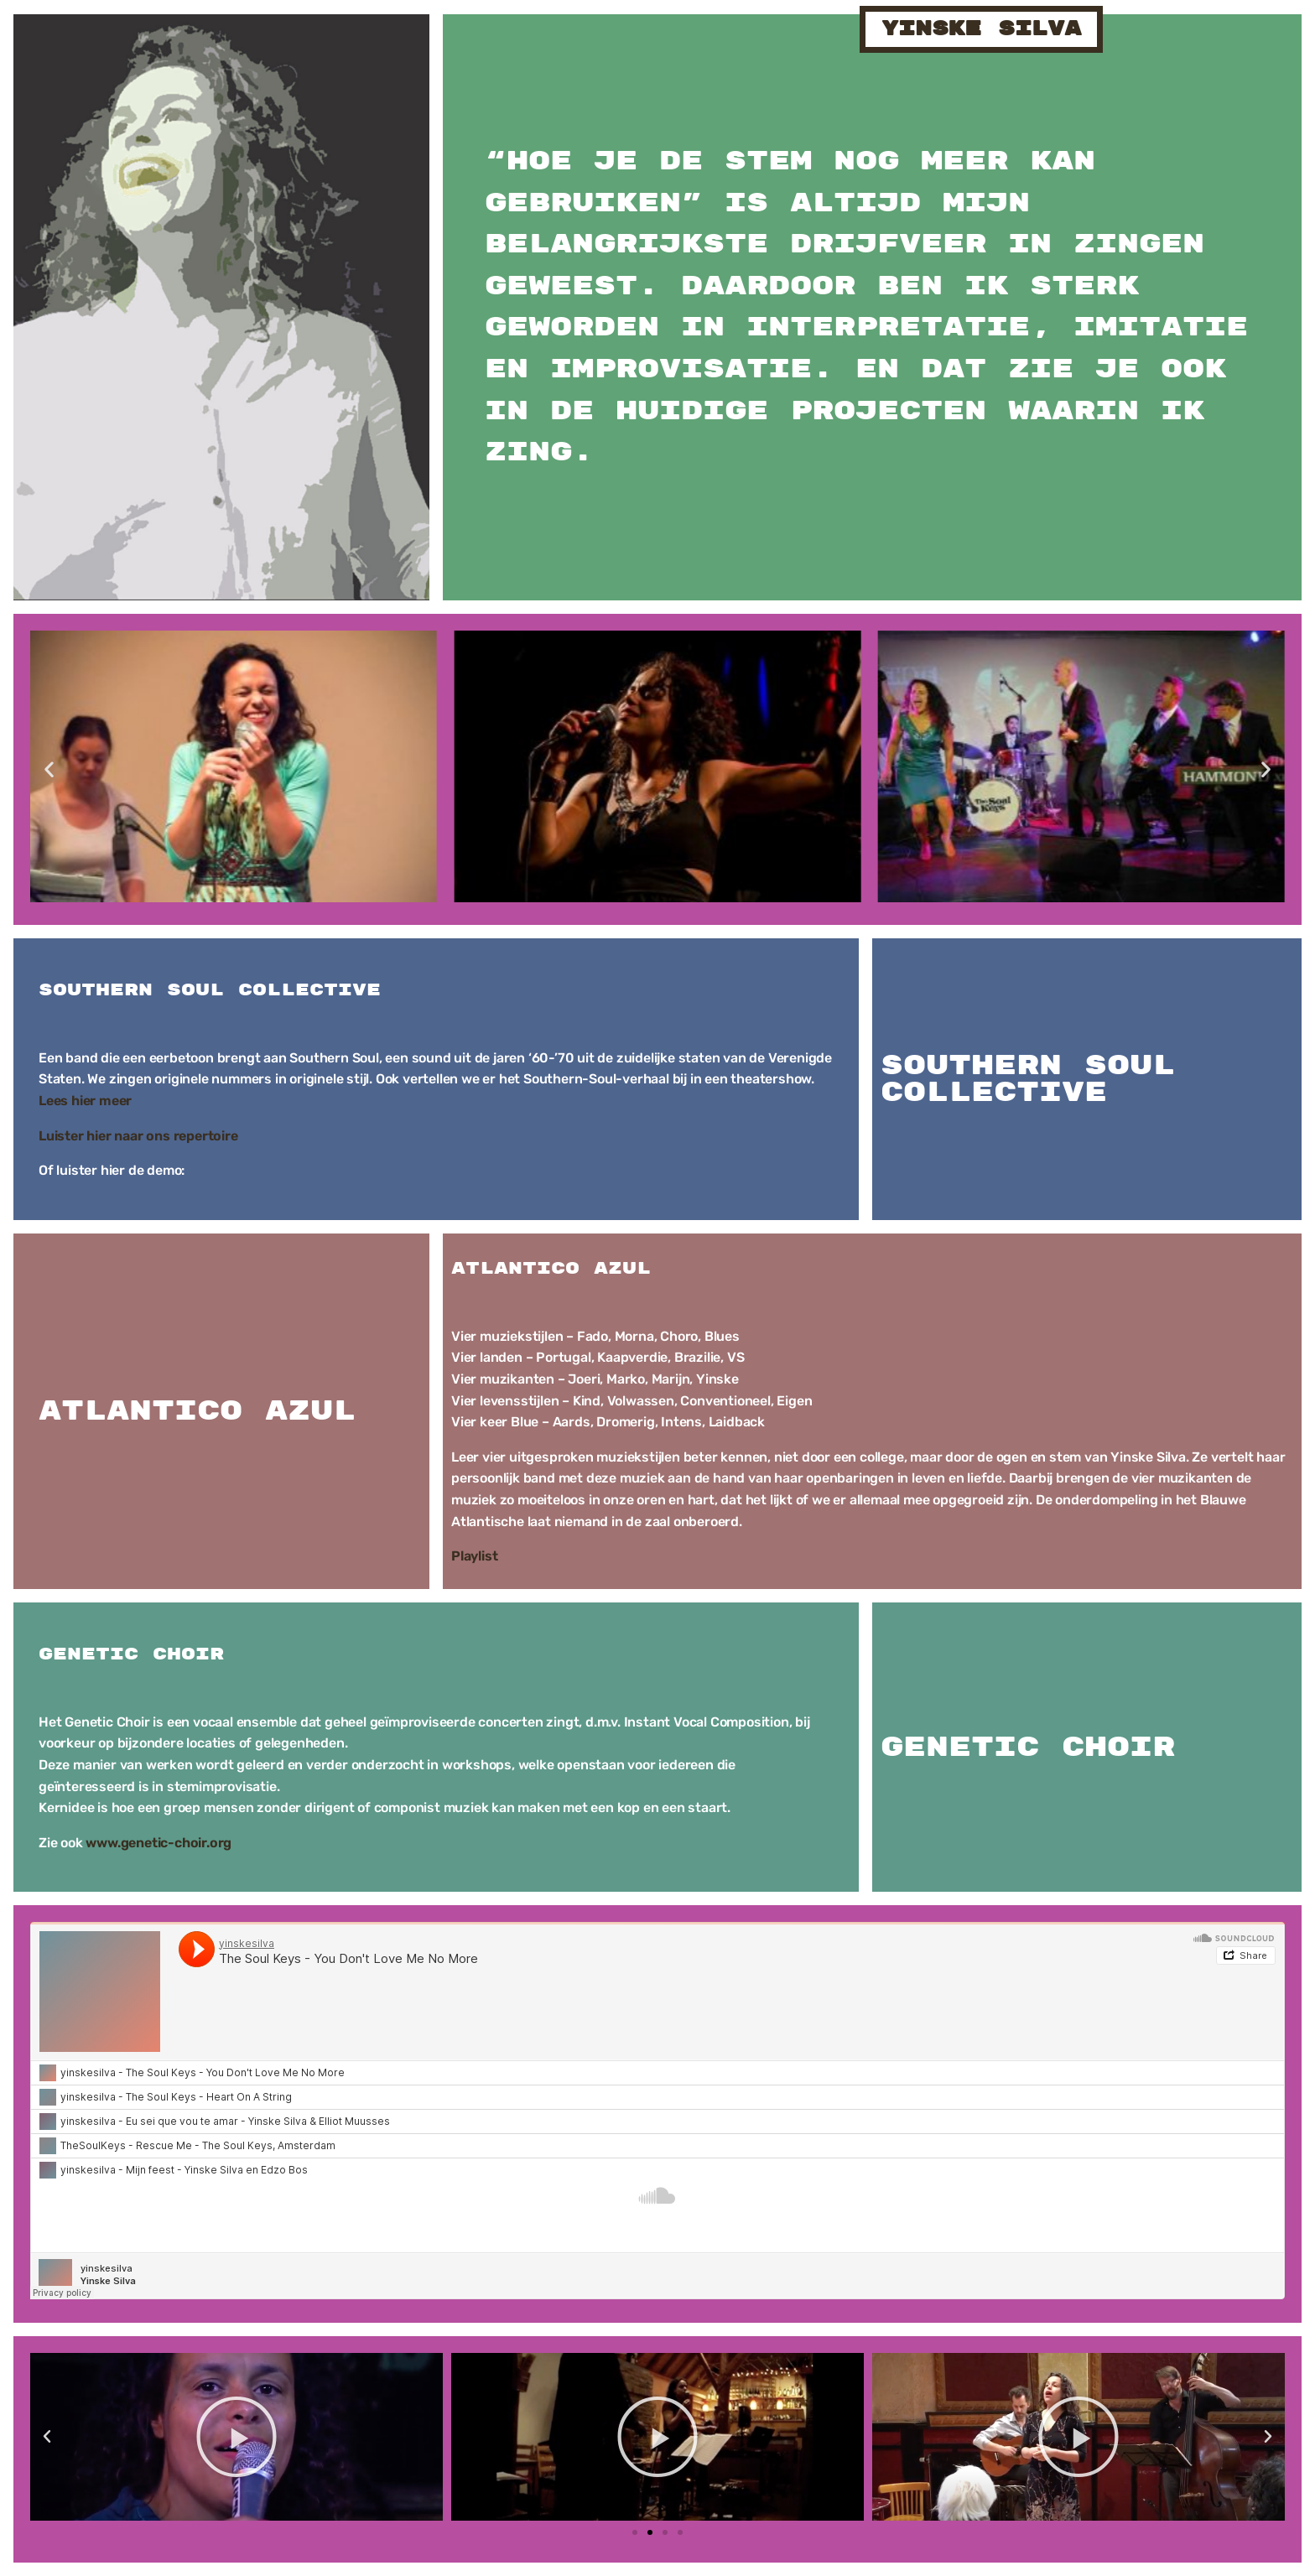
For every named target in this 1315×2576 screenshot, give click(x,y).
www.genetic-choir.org (158, 1843)
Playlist (474, 1556)
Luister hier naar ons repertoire (138, 1136)
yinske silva (981, 29)
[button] (49, 769)
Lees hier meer (85, 1101)
